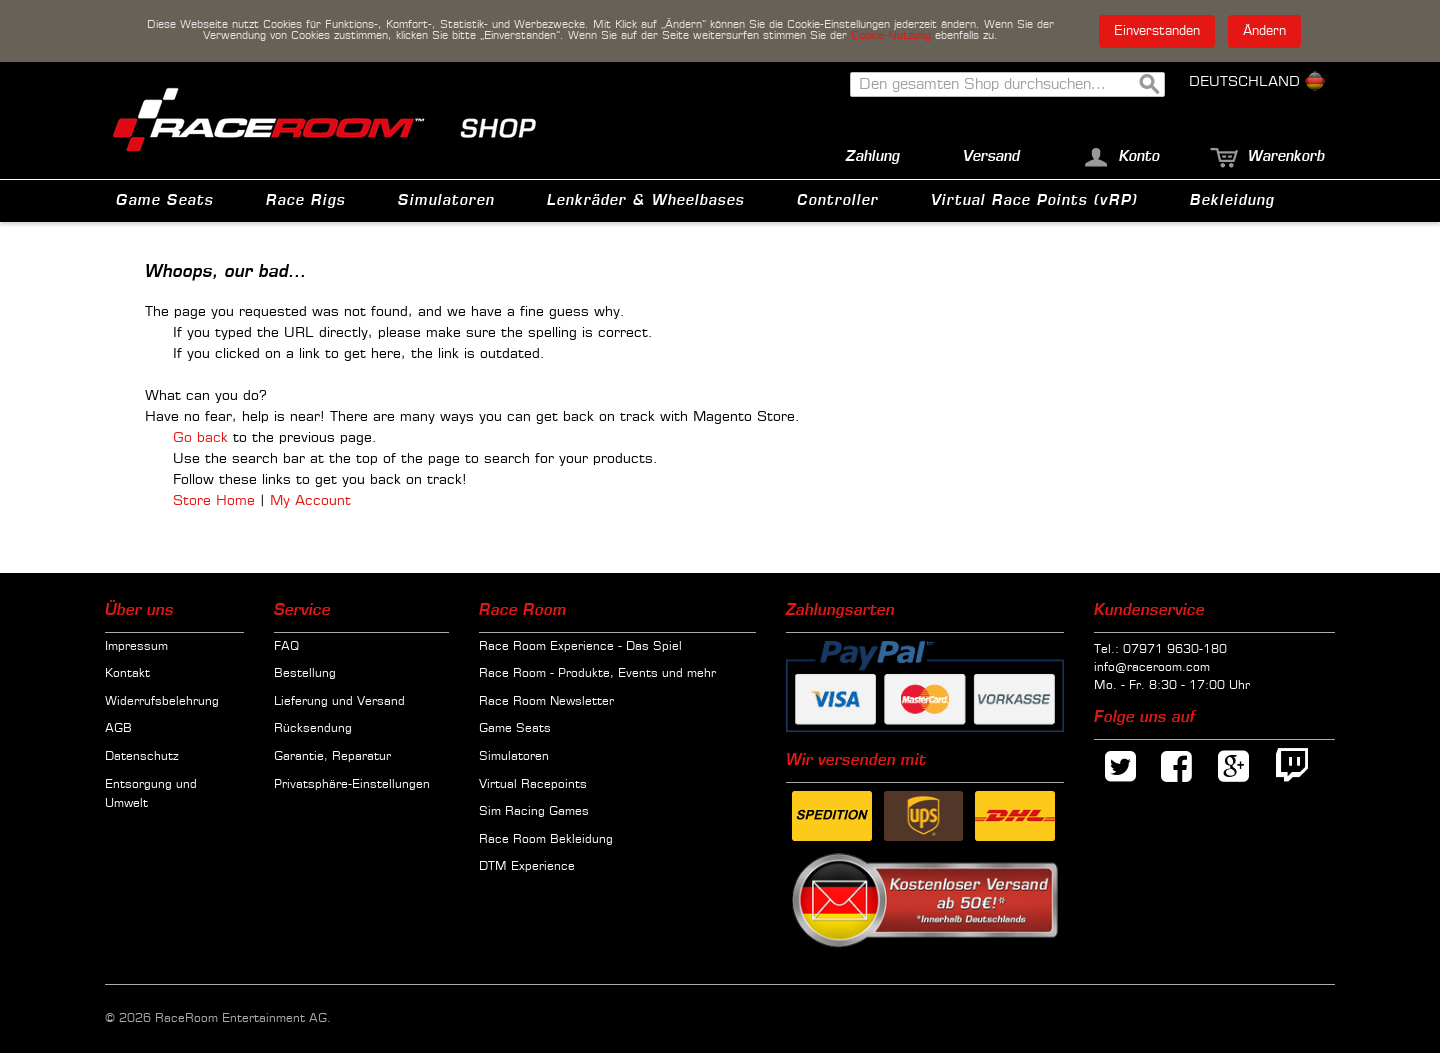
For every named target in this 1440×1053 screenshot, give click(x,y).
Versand (991, 156)
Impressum (136, 647)
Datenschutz (142, 757)
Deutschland (1257, 82)
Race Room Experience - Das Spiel (580, 647)
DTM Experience (527, 867)
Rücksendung (313, 729)
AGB (118, 729)
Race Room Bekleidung (546, 840)
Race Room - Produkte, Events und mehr (597, 674)
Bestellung (305, 674)
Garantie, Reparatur (332, 757)
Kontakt (127, 674)
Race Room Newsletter (546, 702)
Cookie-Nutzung (891, 35)
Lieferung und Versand (339, 702)
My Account (310, 501)
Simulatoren (514, 757)
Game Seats (515, 729)
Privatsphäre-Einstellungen (352, 785)
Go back (200, 438)
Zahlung (873, 156)
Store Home (214, 501)
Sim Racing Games (534, 812)
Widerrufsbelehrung (162, 702)
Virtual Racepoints (533, 785)
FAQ (286, 647)
